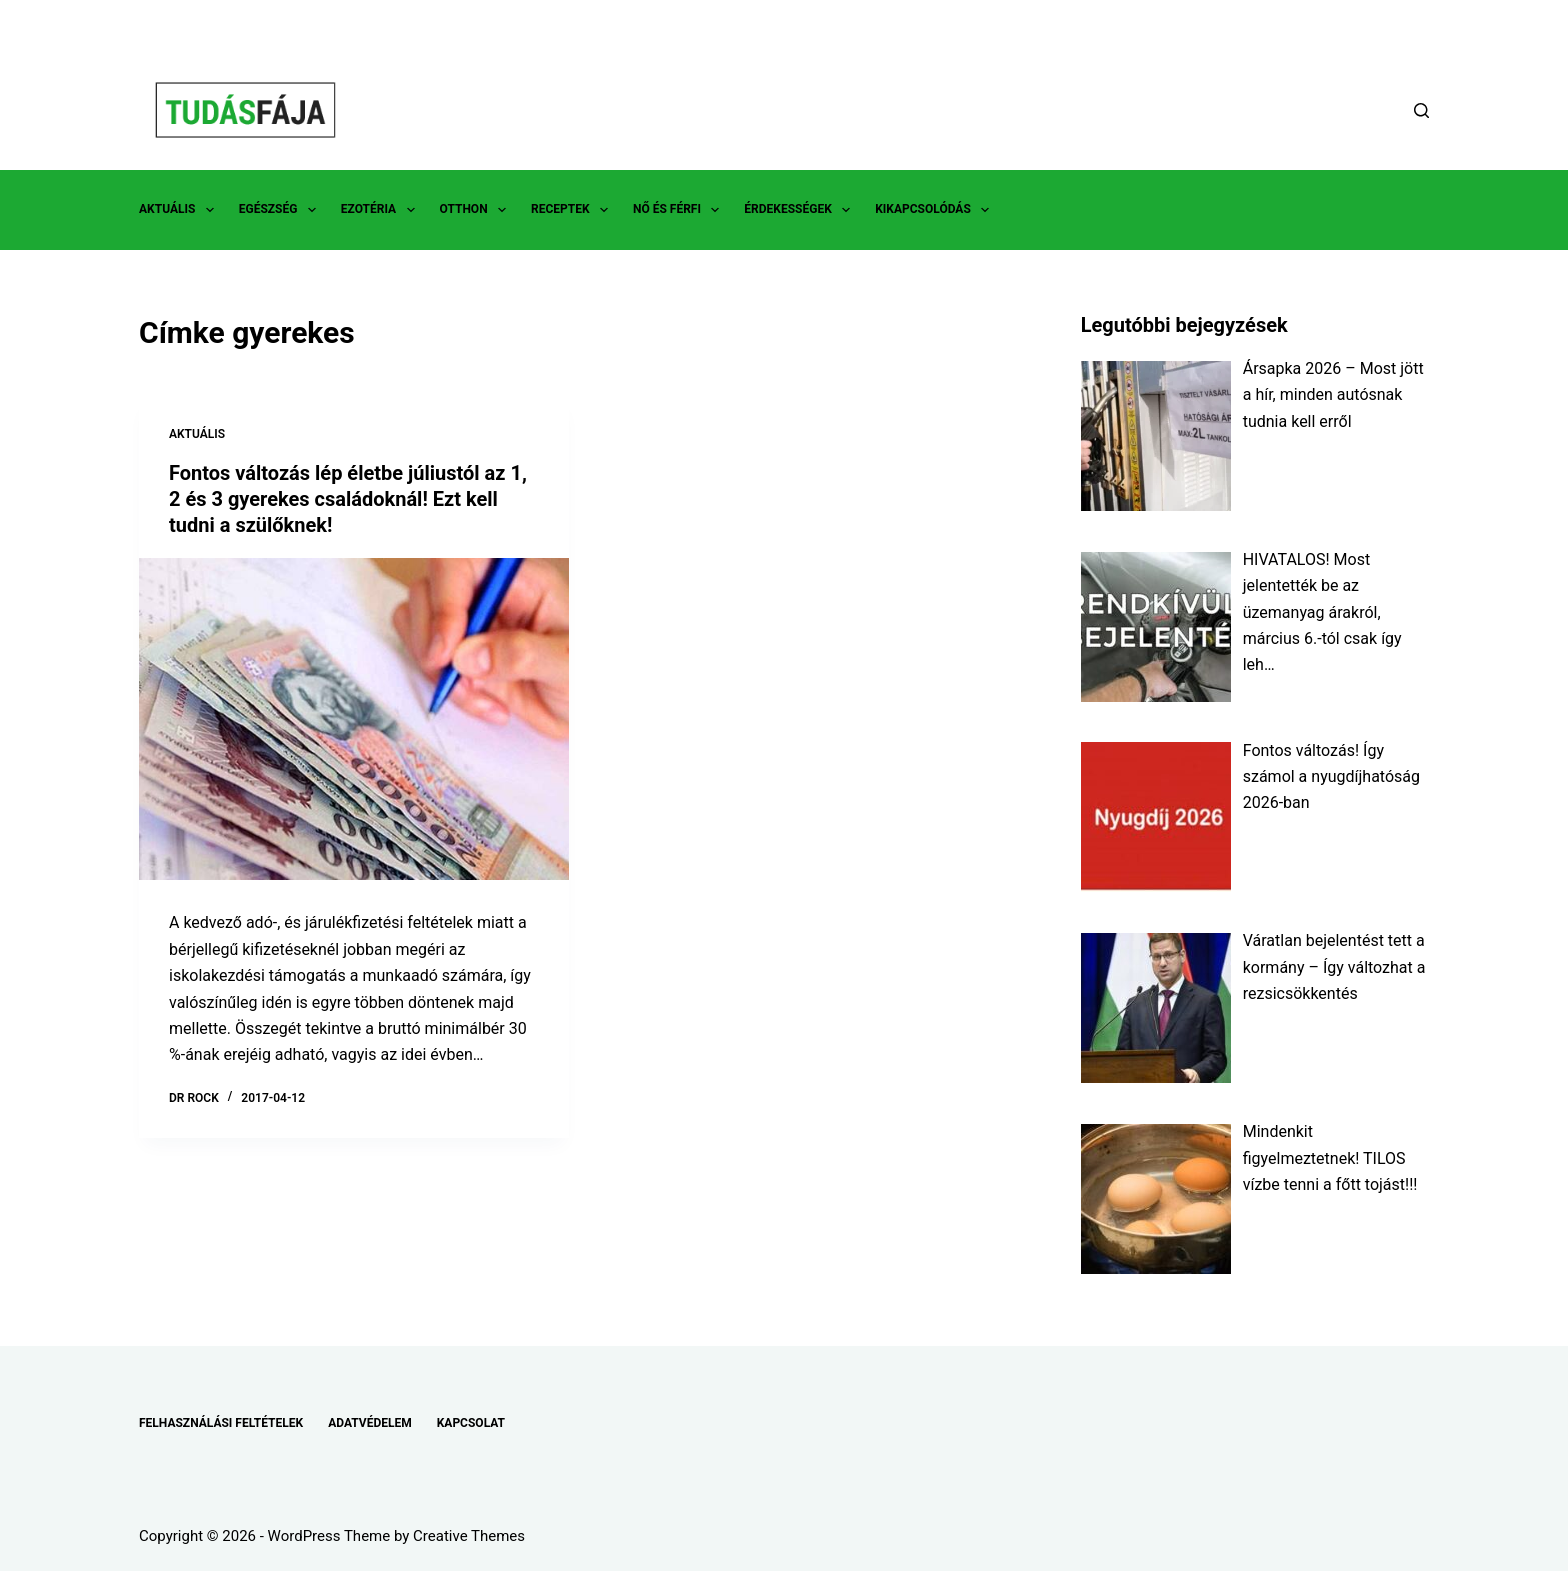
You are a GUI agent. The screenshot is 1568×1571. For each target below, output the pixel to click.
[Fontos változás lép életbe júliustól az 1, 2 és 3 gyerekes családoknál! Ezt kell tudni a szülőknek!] (354, 719)
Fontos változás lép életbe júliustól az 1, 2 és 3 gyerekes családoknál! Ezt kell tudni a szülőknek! (348, 499)
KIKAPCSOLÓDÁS (936, 210)
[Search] (1421, 110)
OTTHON (477, 210)
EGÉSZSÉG (281, 210)
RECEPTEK (573, 210)
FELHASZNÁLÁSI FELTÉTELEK (221, 1423)
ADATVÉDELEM (370, 1423)
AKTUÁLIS (180, 210)
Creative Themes (469, 1536)
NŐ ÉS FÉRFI (680, 210)
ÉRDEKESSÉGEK (801, 210)
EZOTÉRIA (382, 210)
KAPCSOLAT (471, 1423)
